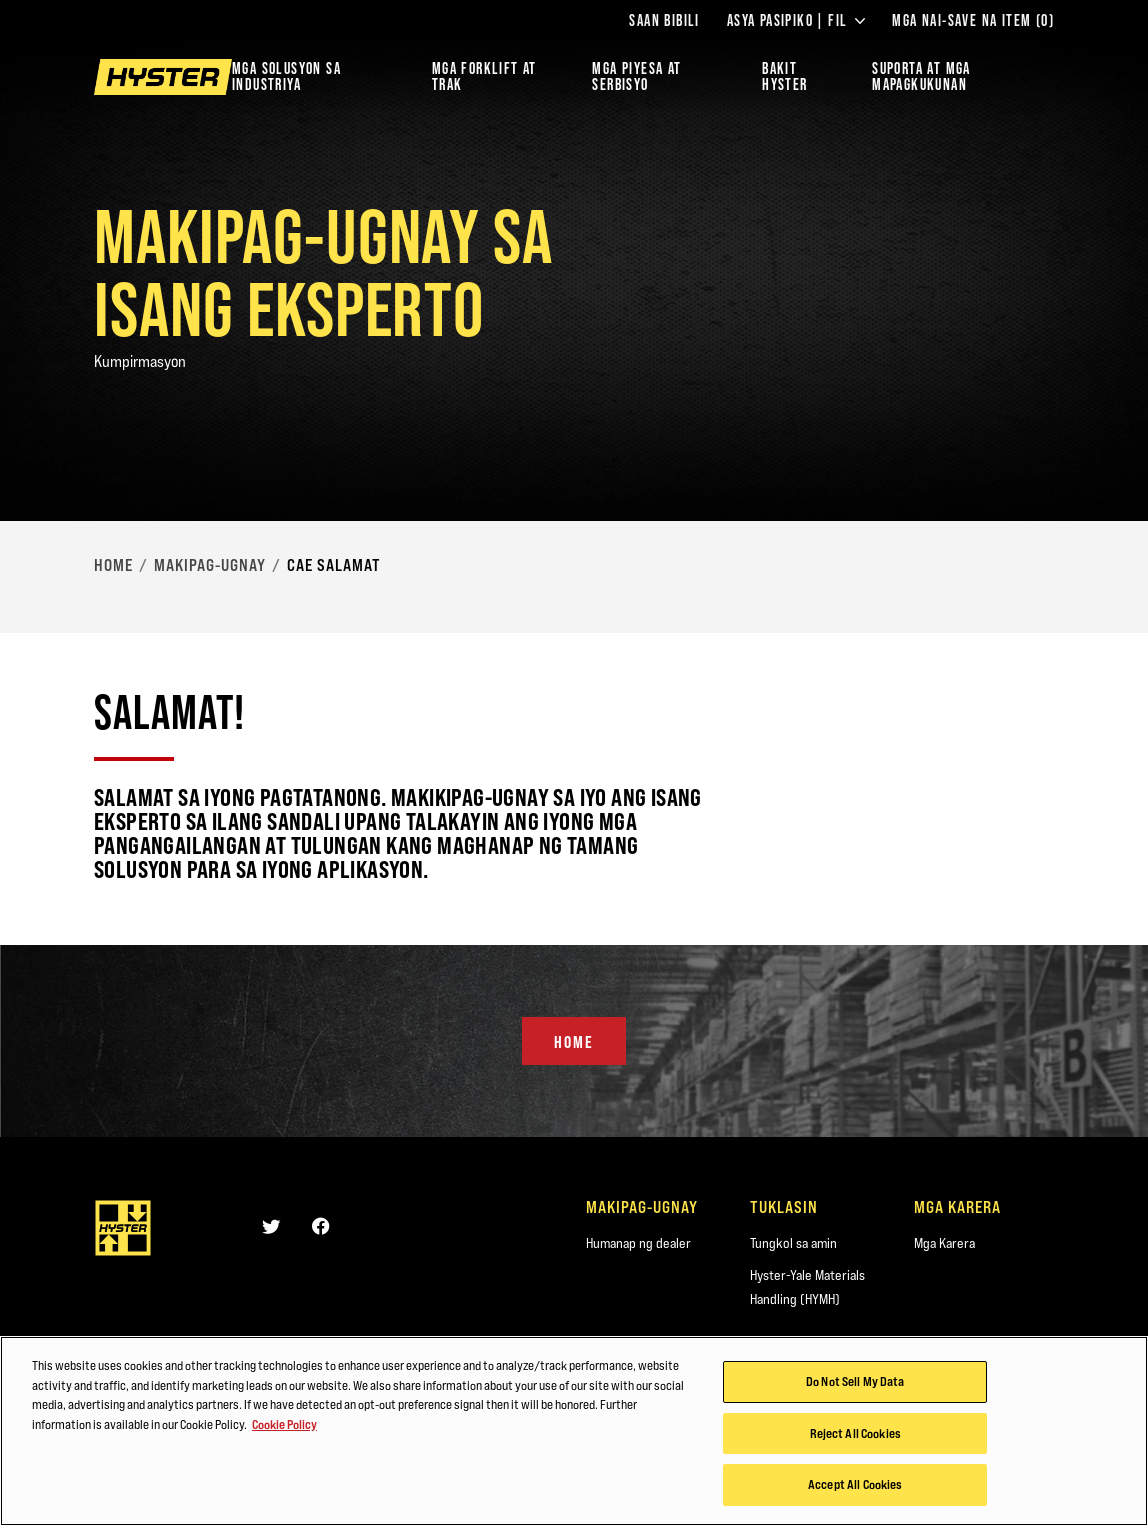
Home (113, 565)
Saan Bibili (664, 21)
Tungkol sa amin (793, 1243)
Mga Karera (944, 1243)
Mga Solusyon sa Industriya (286, 76)
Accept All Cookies (855, 1499)
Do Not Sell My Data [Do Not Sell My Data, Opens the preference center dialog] (855, 1395)
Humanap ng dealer (638, 1243)
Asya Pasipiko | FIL (796, 21)
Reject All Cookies (855, 1447)
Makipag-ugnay (210, 565)
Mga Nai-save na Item (973, 21)
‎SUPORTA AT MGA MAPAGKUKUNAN (921, 76)
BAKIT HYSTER (784, 76)
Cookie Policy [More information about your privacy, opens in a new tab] (284, 1438)
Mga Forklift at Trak (484, 76)
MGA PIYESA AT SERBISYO (636, 76)
